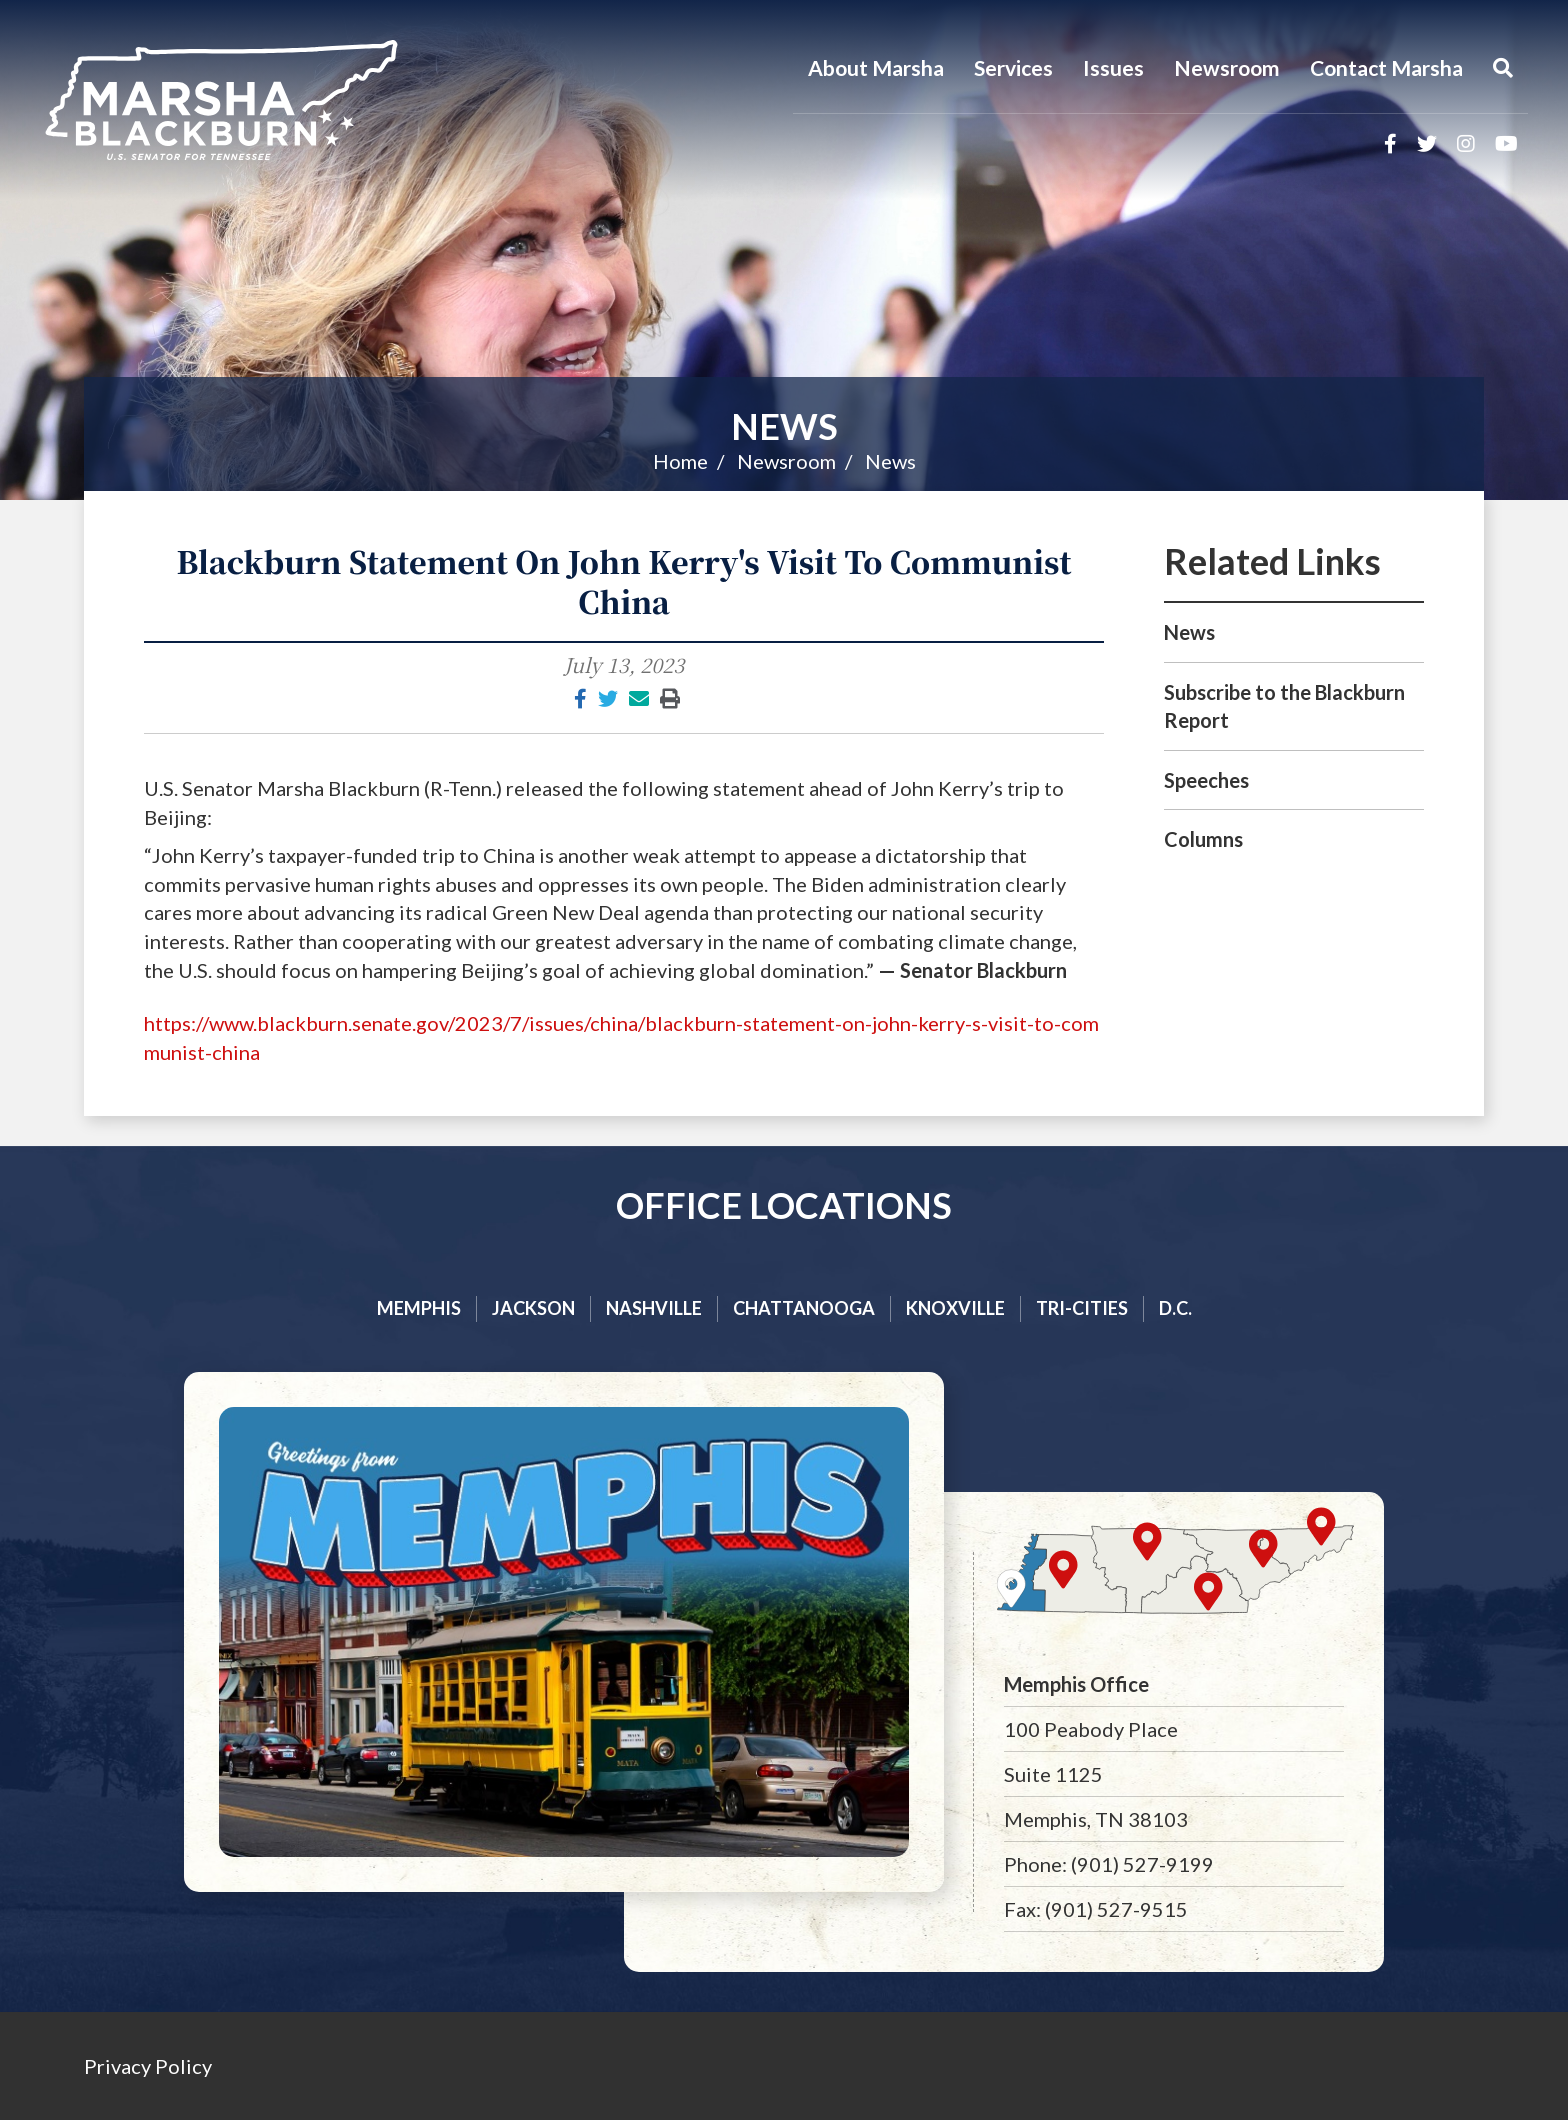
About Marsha (876, 67)
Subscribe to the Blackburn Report (1284, 706)
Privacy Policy (148, 2066)
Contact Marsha (1386, 67)
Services (1013, 67)
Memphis (419, 1308)
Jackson (533, 1308)
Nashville (654, 1308)
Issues (1113, 67)
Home (680, 461)
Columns (1203, 839)
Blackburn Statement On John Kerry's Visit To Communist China (624, 581)
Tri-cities (1082, 1308)
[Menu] (1503, 68)
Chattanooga (804, 1308)
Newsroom (1227, 67)
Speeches (1206, 780)
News (784, 426)
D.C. (1175, 1308)
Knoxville (955, 1308)
